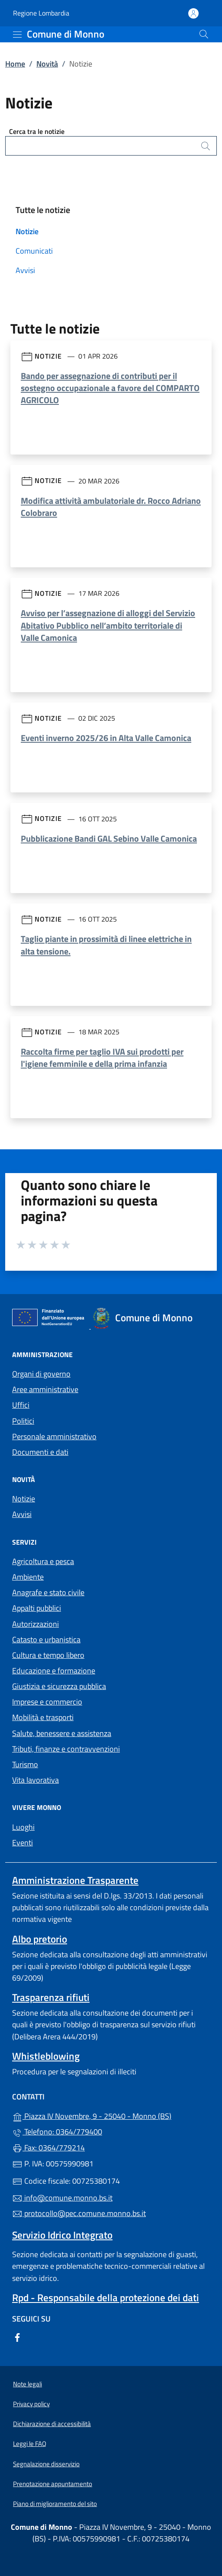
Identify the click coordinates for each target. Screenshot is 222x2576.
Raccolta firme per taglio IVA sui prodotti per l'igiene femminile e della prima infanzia (102, 1057)
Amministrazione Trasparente (75, 1880)
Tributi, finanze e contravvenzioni (66, 1749)
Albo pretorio (39, 1938)
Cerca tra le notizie (36, 131)
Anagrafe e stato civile (48, 1592)
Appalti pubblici (36, 1608)
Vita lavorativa (35, 1780)
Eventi (22, 1842)
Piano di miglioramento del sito (55, 2504)
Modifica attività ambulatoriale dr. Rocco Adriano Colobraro (111, 506)
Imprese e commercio (47, 1702)
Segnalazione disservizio (46, 2464)
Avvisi (25, 270)
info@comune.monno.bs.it (62, 2198)
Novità (47, 64)
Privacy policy (31, 2404)
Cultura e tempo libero (48, 1655)
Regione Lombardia (41, 13)
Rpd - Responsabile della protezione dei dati (105, 2297)
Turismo (25, 1764)
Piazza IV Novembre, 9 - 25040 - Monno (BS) (111, 2115)
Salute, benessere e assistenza (61, 1733)
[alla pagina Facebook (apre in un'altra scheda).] (17, 2336)
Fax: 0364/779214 (48, 2147)
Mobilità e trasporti (43, 1717)
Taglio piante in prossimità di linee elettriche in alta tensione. (106, 944)
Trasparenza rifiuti (51, 1997)
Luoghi (23, 1827)
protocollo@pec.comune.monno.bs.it (79, 2213)
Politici (23, 1421)
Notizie (27, 231)
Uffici (20, 1405)
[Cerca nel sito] (204, 34)
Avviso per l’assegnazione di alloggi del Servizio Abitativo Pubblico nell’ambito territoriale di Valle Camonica (108, 625)
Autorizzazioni (35, 1624)
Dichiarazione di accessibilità (52, 2424)
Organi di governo (41, 1374)
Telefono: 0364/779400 (57, 2131)
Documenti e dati (40, 1452)
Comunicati (34, 251)
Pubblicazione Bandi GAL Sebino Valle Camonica (109, 838)
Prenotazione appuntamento (52, 2484)
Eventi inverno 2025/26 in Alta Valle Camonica (106, 737)
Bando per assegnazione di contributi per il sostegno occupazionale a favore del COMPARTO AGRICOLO (110, 388)
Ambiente (28, 1577)
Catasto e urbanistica (46, 1639)
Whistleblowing (46, 2056)
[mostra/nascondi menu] (17, 34)
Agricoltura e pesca (43, 1561)
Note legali (27, 2384)
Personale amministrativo (54, 1436)
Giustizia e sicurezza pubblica (59, 1686)
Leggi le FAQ (29, 2444)
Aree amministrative (45, 1389)
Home (15, 64)
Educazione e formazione (53, 1670)
